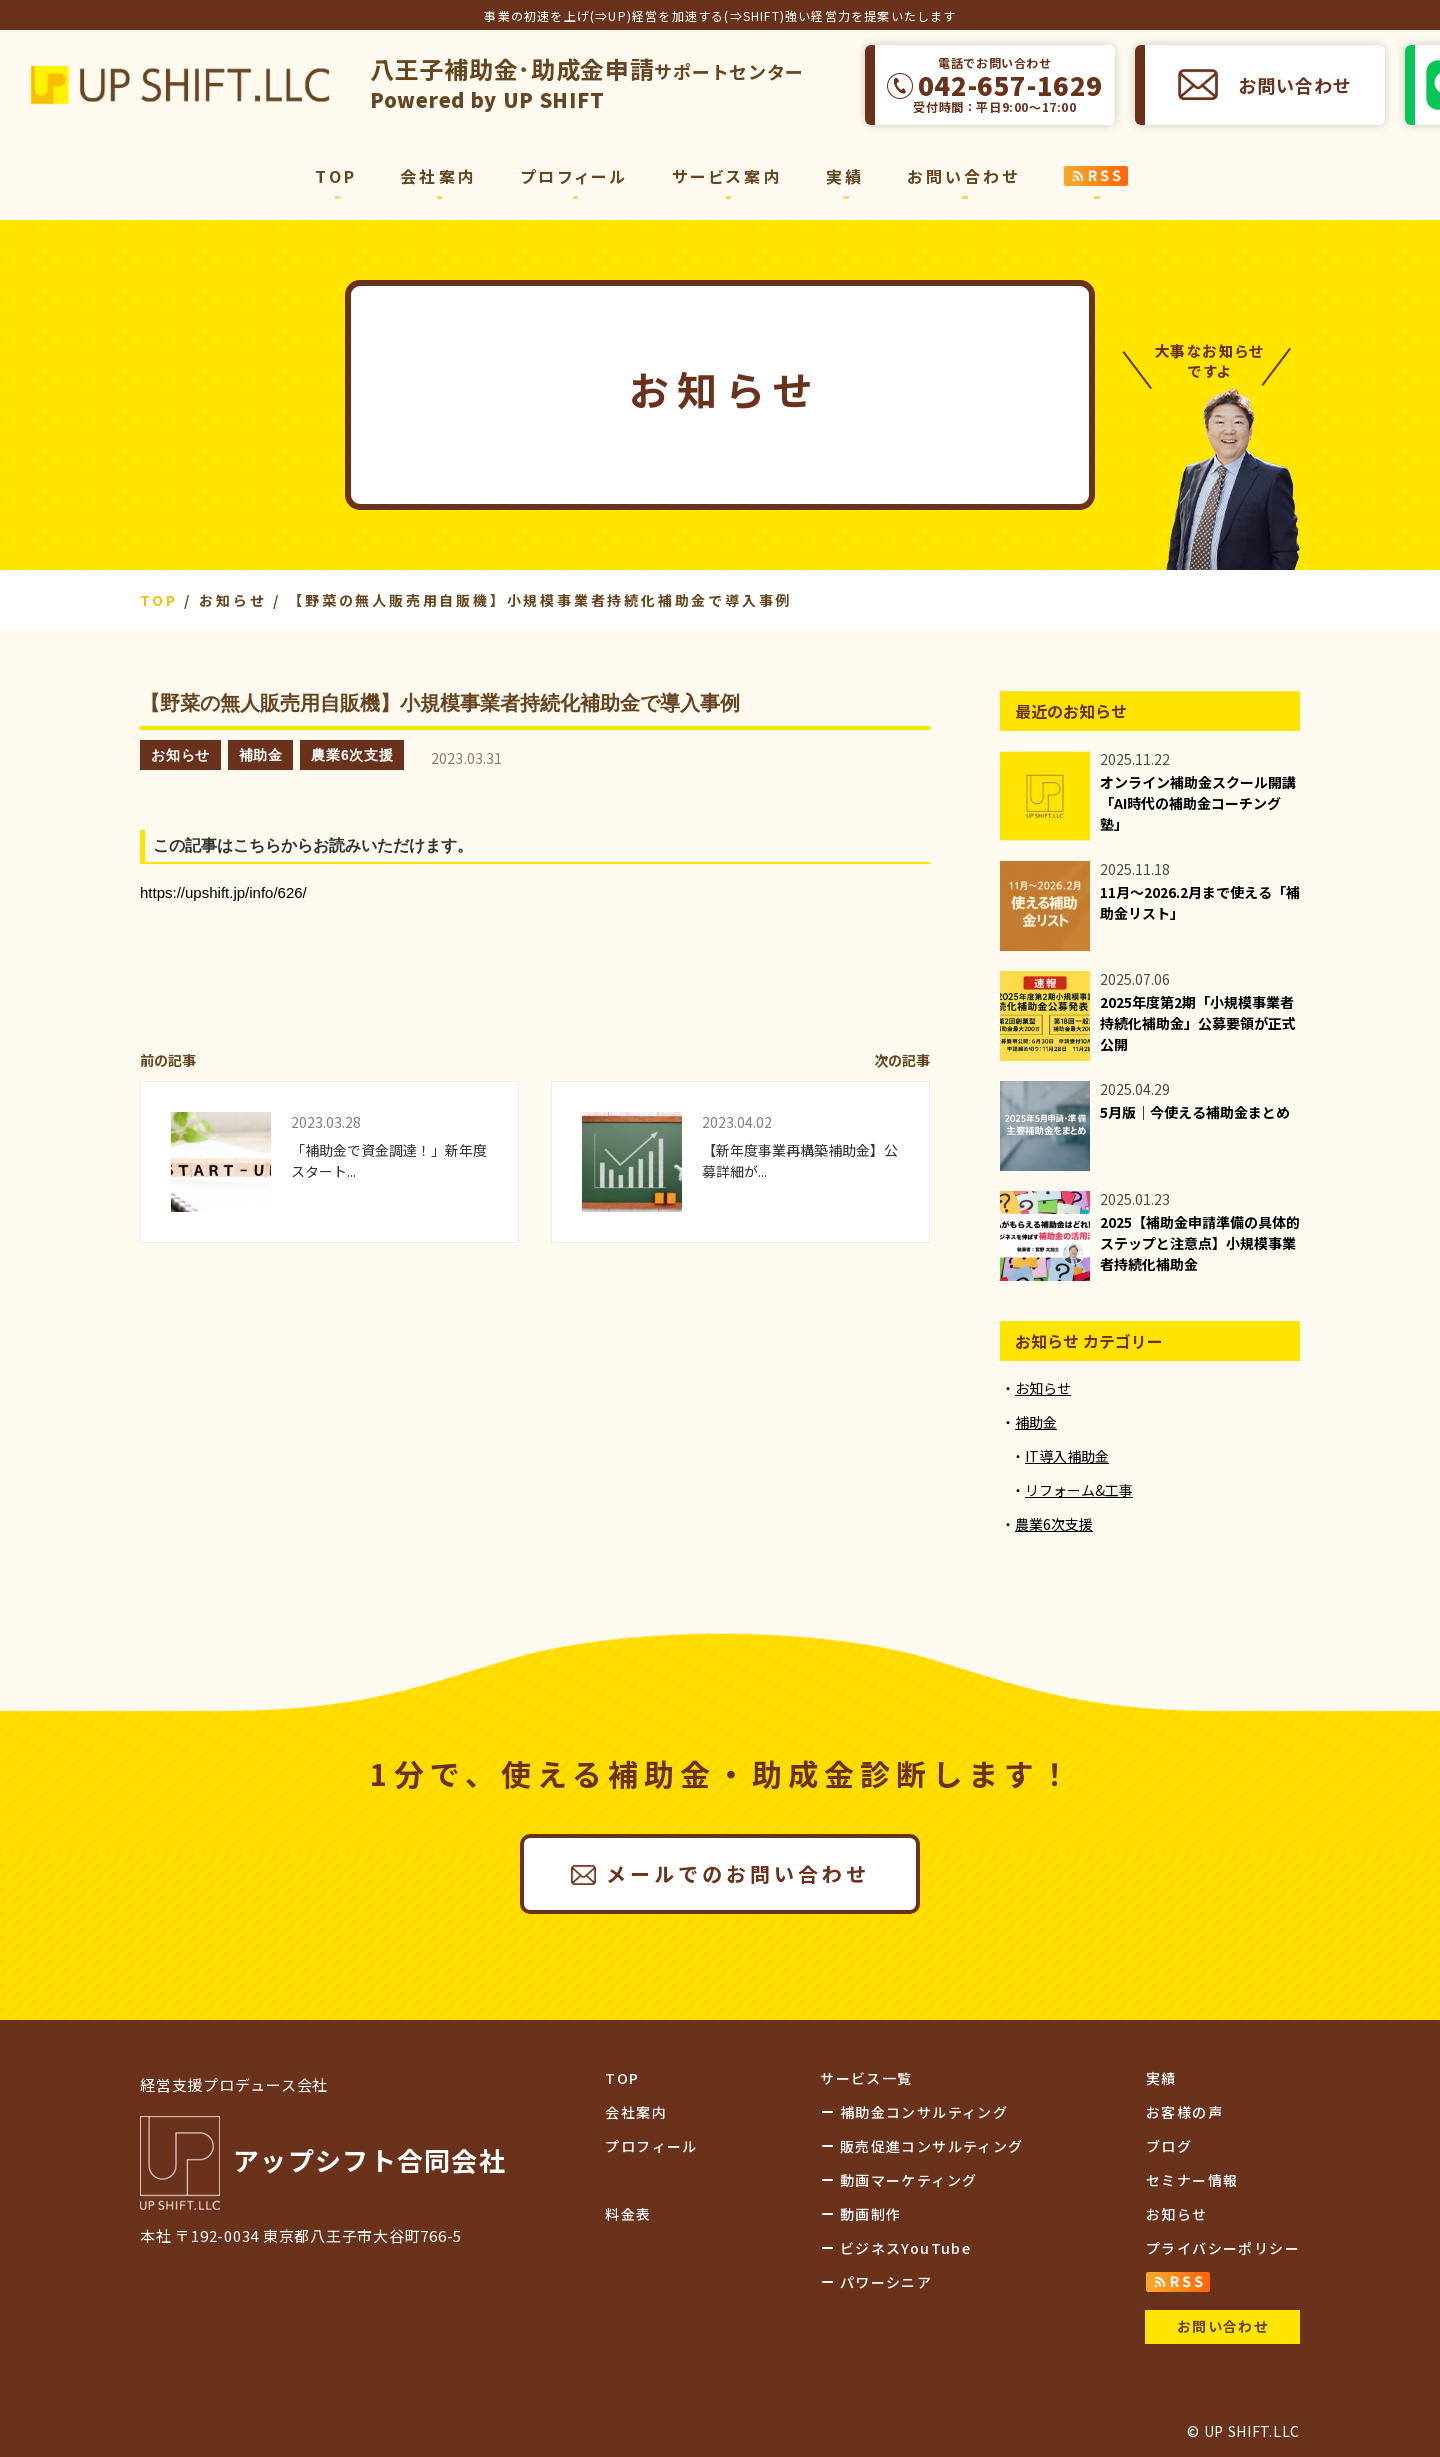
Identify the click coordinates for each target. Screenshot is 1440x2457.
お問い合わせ (1294, 85)
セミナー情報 (1192, 2180)
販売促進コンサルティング (932, 2146)
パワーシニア (886, 2282)
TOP (336, 176)
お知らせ (180, 755)
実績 (845, 176)
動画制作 (871, 2214)
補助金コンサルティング (924, 2112)
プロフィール (574, 176)
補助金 (261, 755)
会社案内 (438, 176)
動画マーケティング (909, 2180)
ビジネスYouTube (905, 2248)
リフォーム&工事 (1079, 1490)
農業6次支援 (352, 755)
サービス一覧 (866, 2078)
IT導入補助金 (1067, 1456)
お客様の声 (1184, 2112)
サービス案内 (727, 176)
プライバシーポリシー (1223, 2248)
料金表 (628, 2214)
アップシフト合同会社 (180, 85)
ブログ (1169, 2146)
